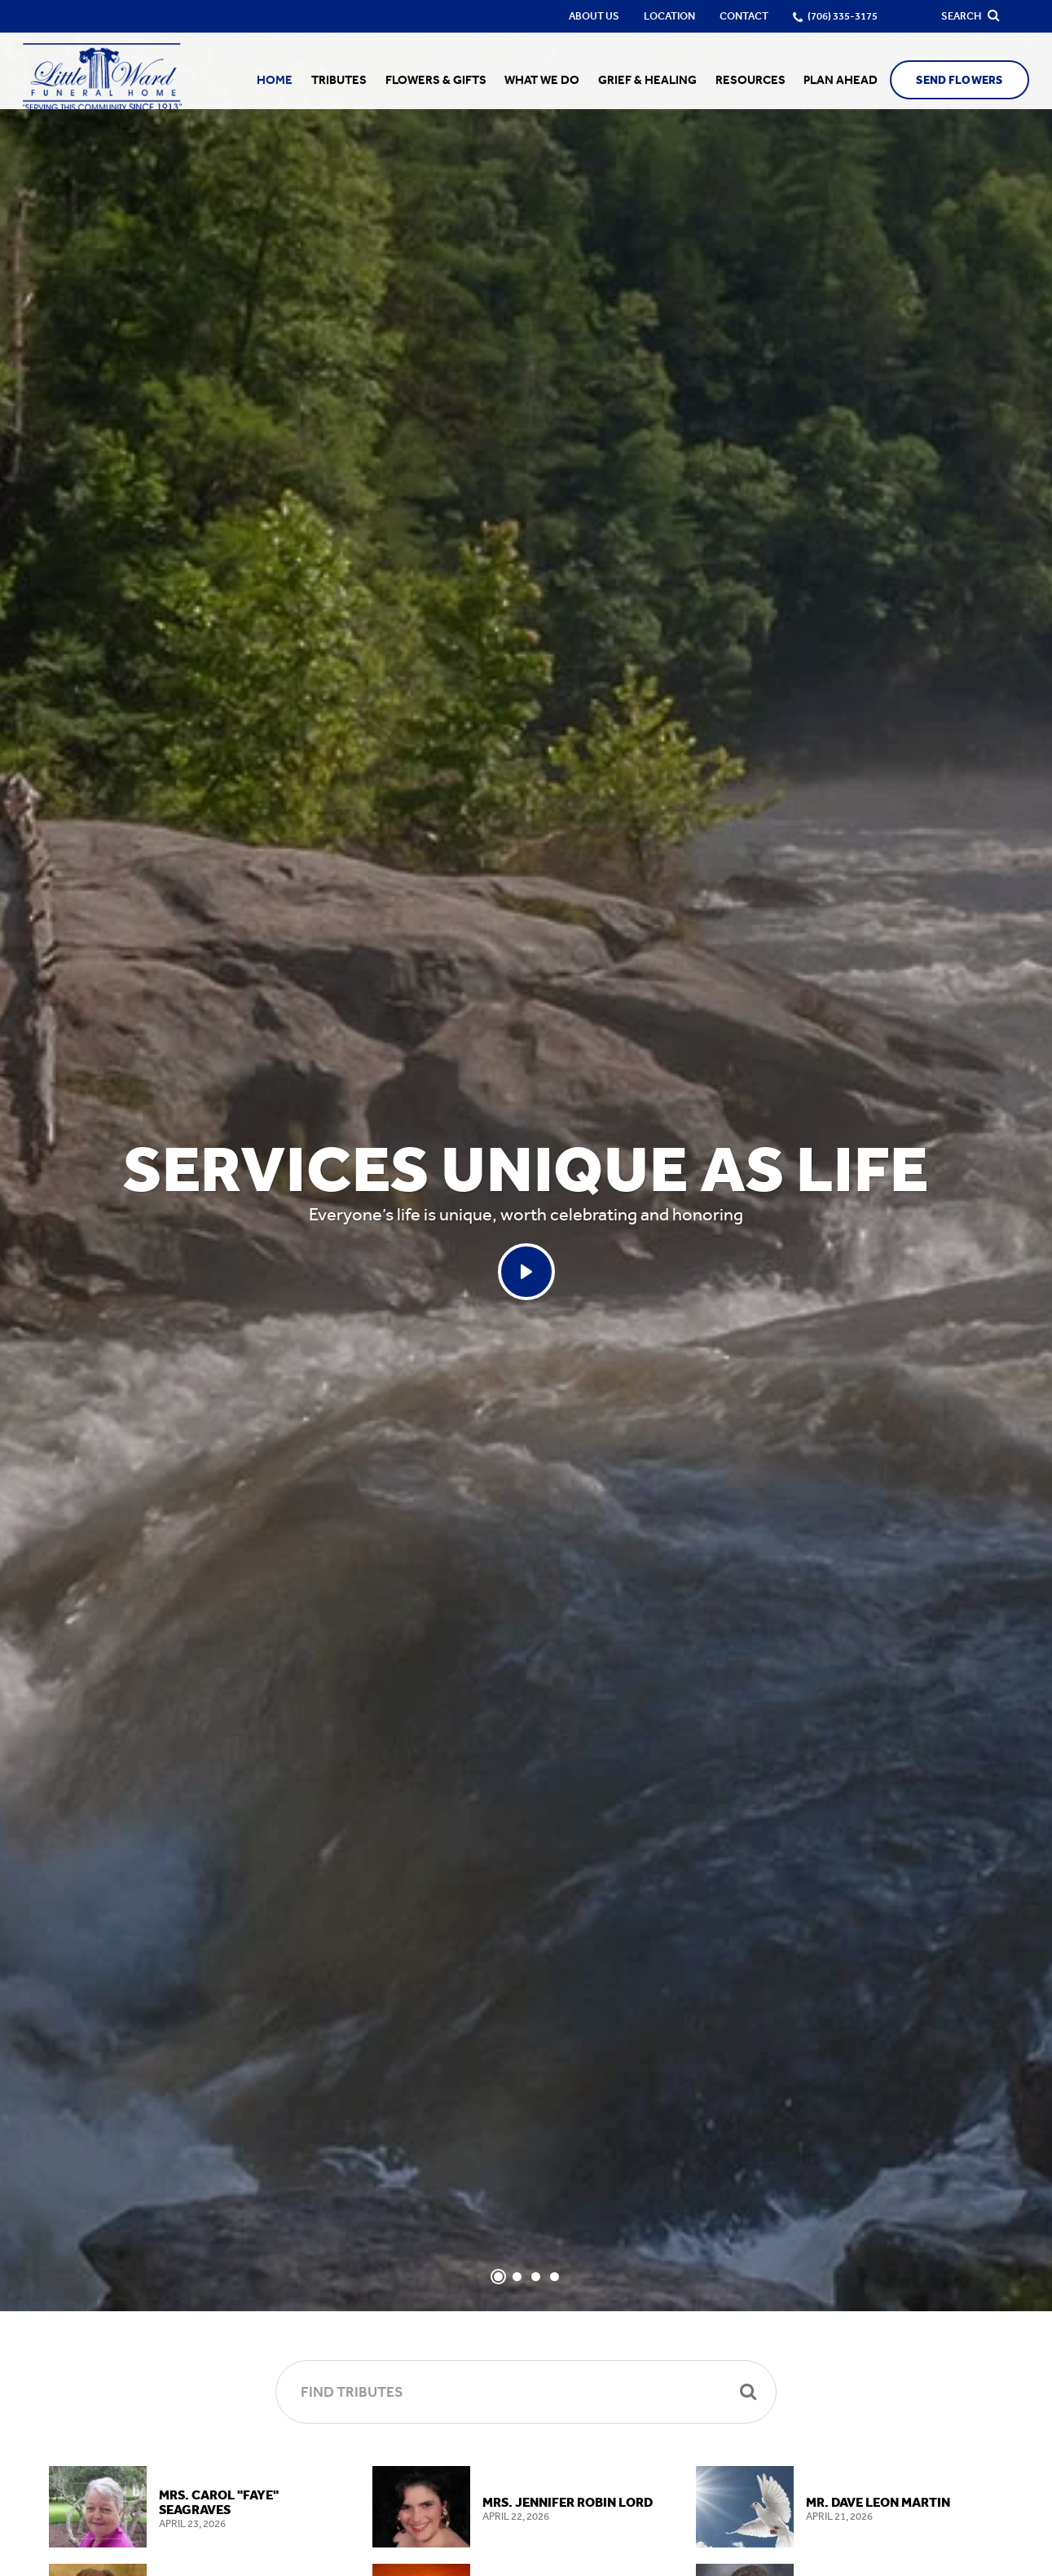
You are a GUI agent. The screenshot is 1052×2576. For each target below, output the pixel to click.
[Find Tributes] (526, 2392)
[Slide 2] (517, 2276)
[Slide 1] (498, 2276)
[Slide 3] (535, 2276)
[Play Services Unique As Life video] (526, 1271)
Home (291, 80)
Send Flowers (950, 80)
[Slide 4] (554, 2276)
